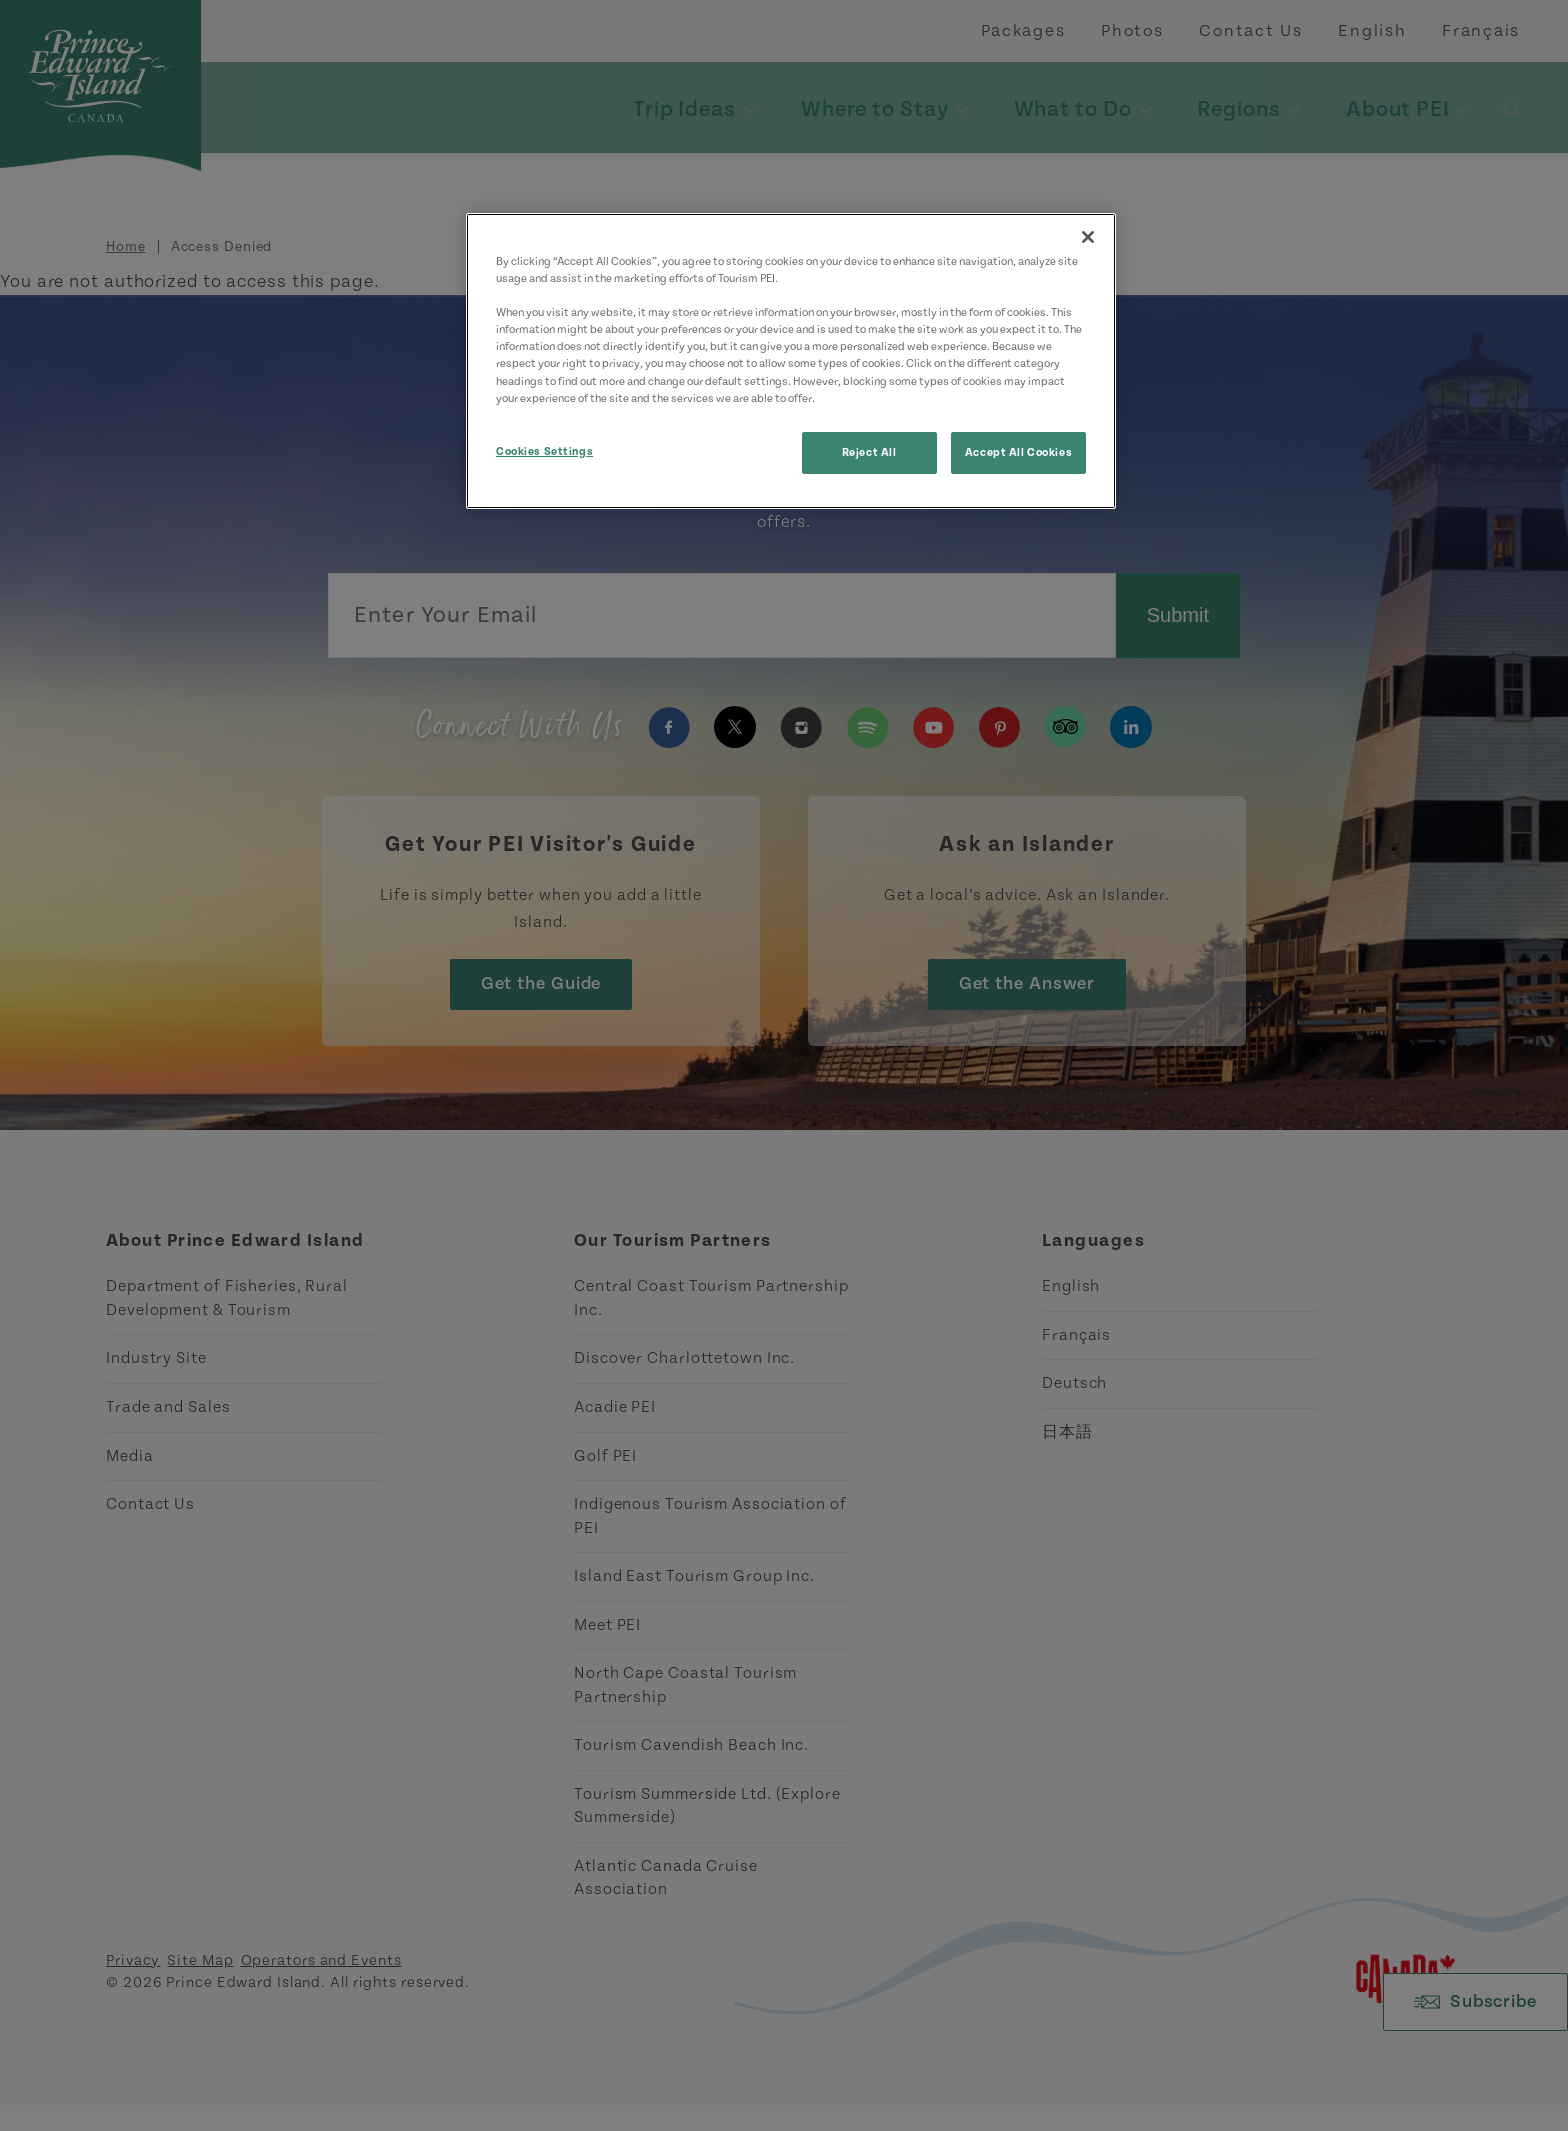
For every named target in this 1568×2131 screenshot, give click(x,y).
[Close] (1088, 237)
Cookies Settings (544, 451)
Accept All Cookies (1018, 452)
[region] (791, 360)
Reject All (869, 452)
